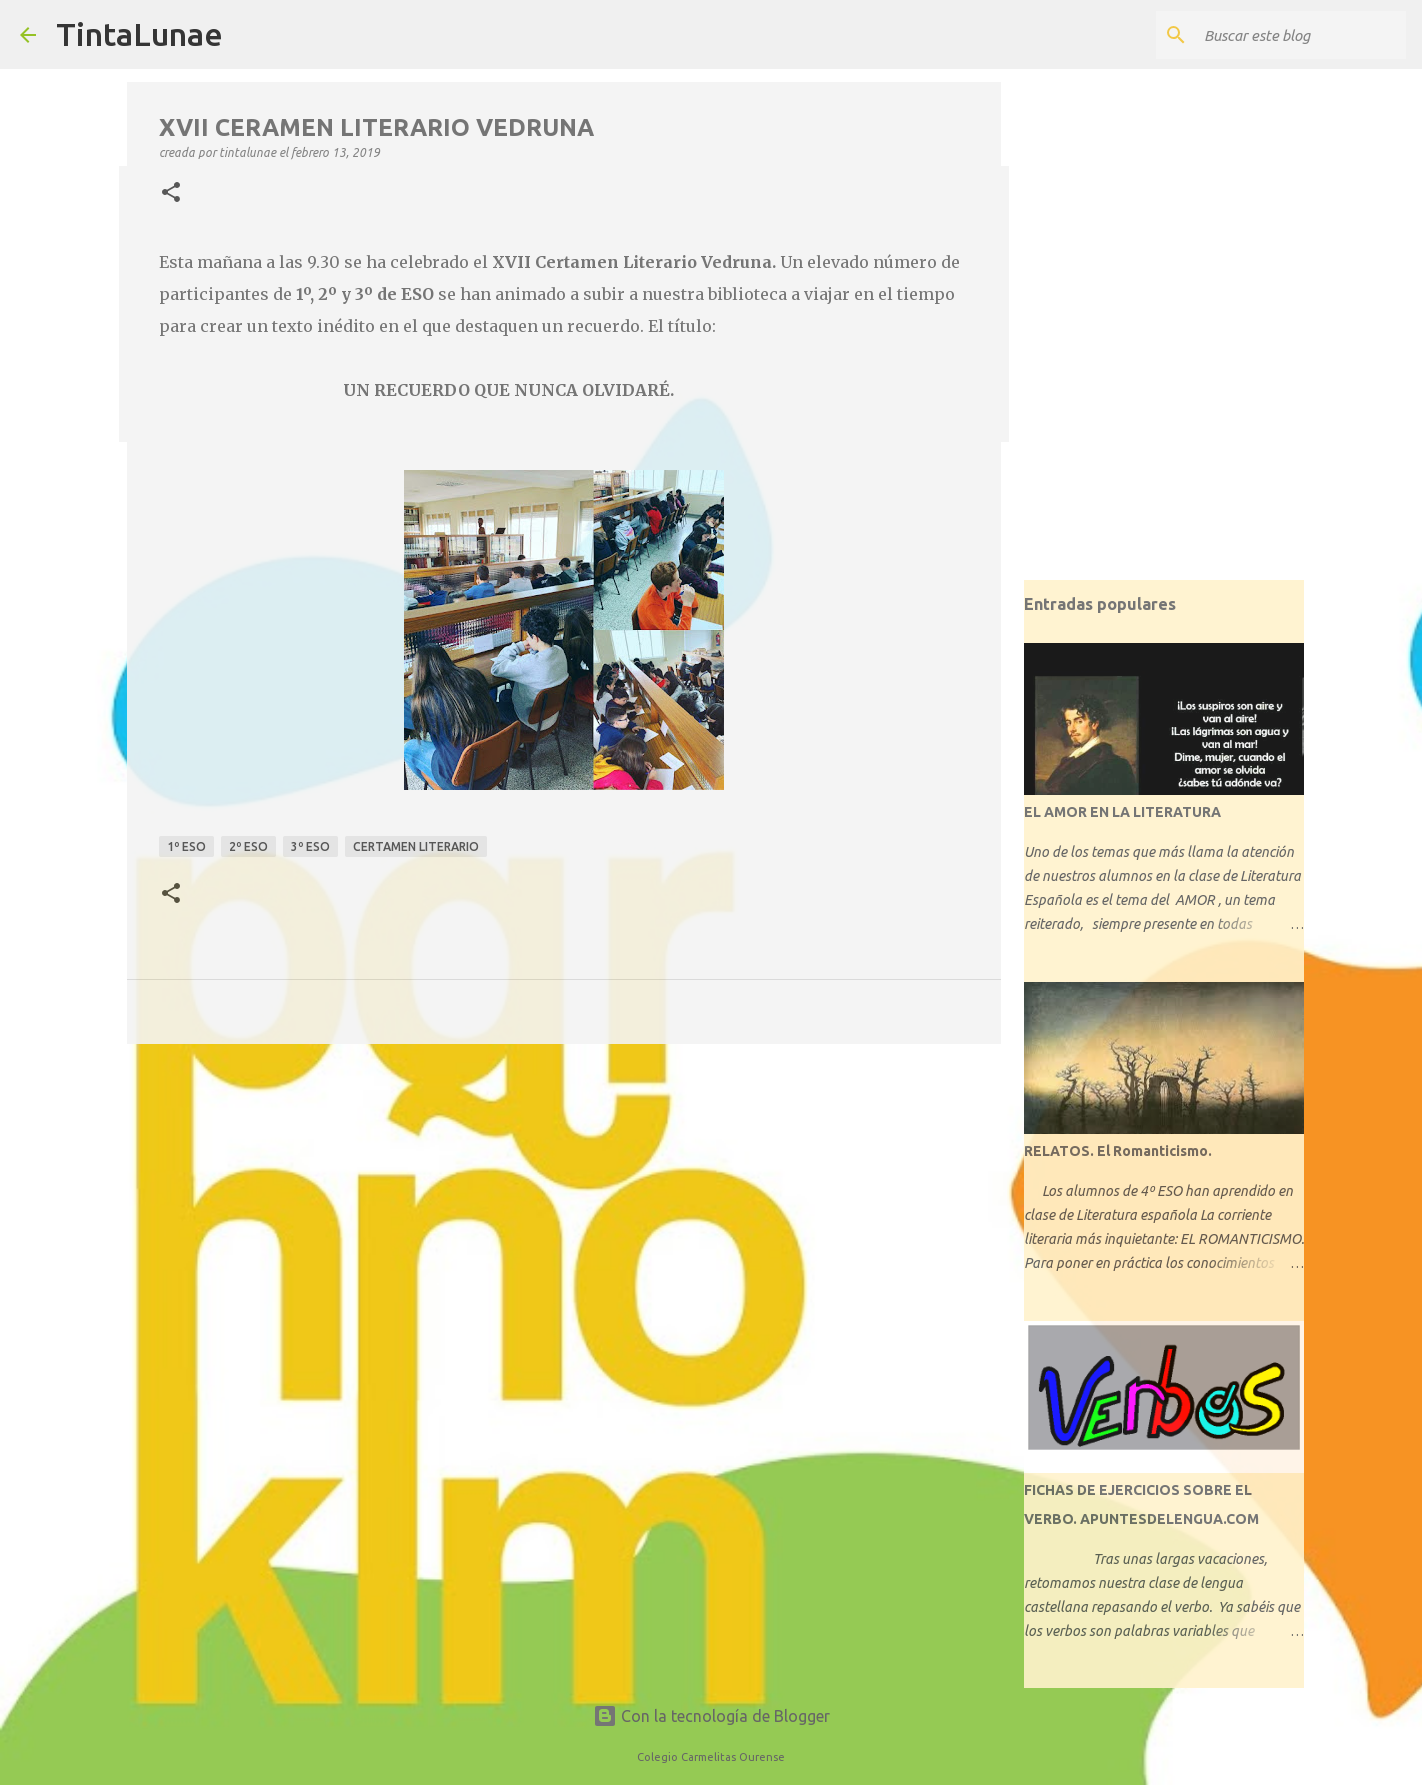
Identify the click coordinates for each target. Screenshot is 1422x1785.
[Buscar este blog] (1301, 35)
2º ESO (248, 846)
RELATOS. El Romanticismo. (1118, 1151)
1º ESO (186, 846)
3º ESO (310, 846)
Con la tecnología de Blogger (711, 1716)
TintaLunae (139, 34)
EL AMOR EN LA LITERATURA (1122, 812)
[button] (171, 193)
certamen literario (416, 846)
